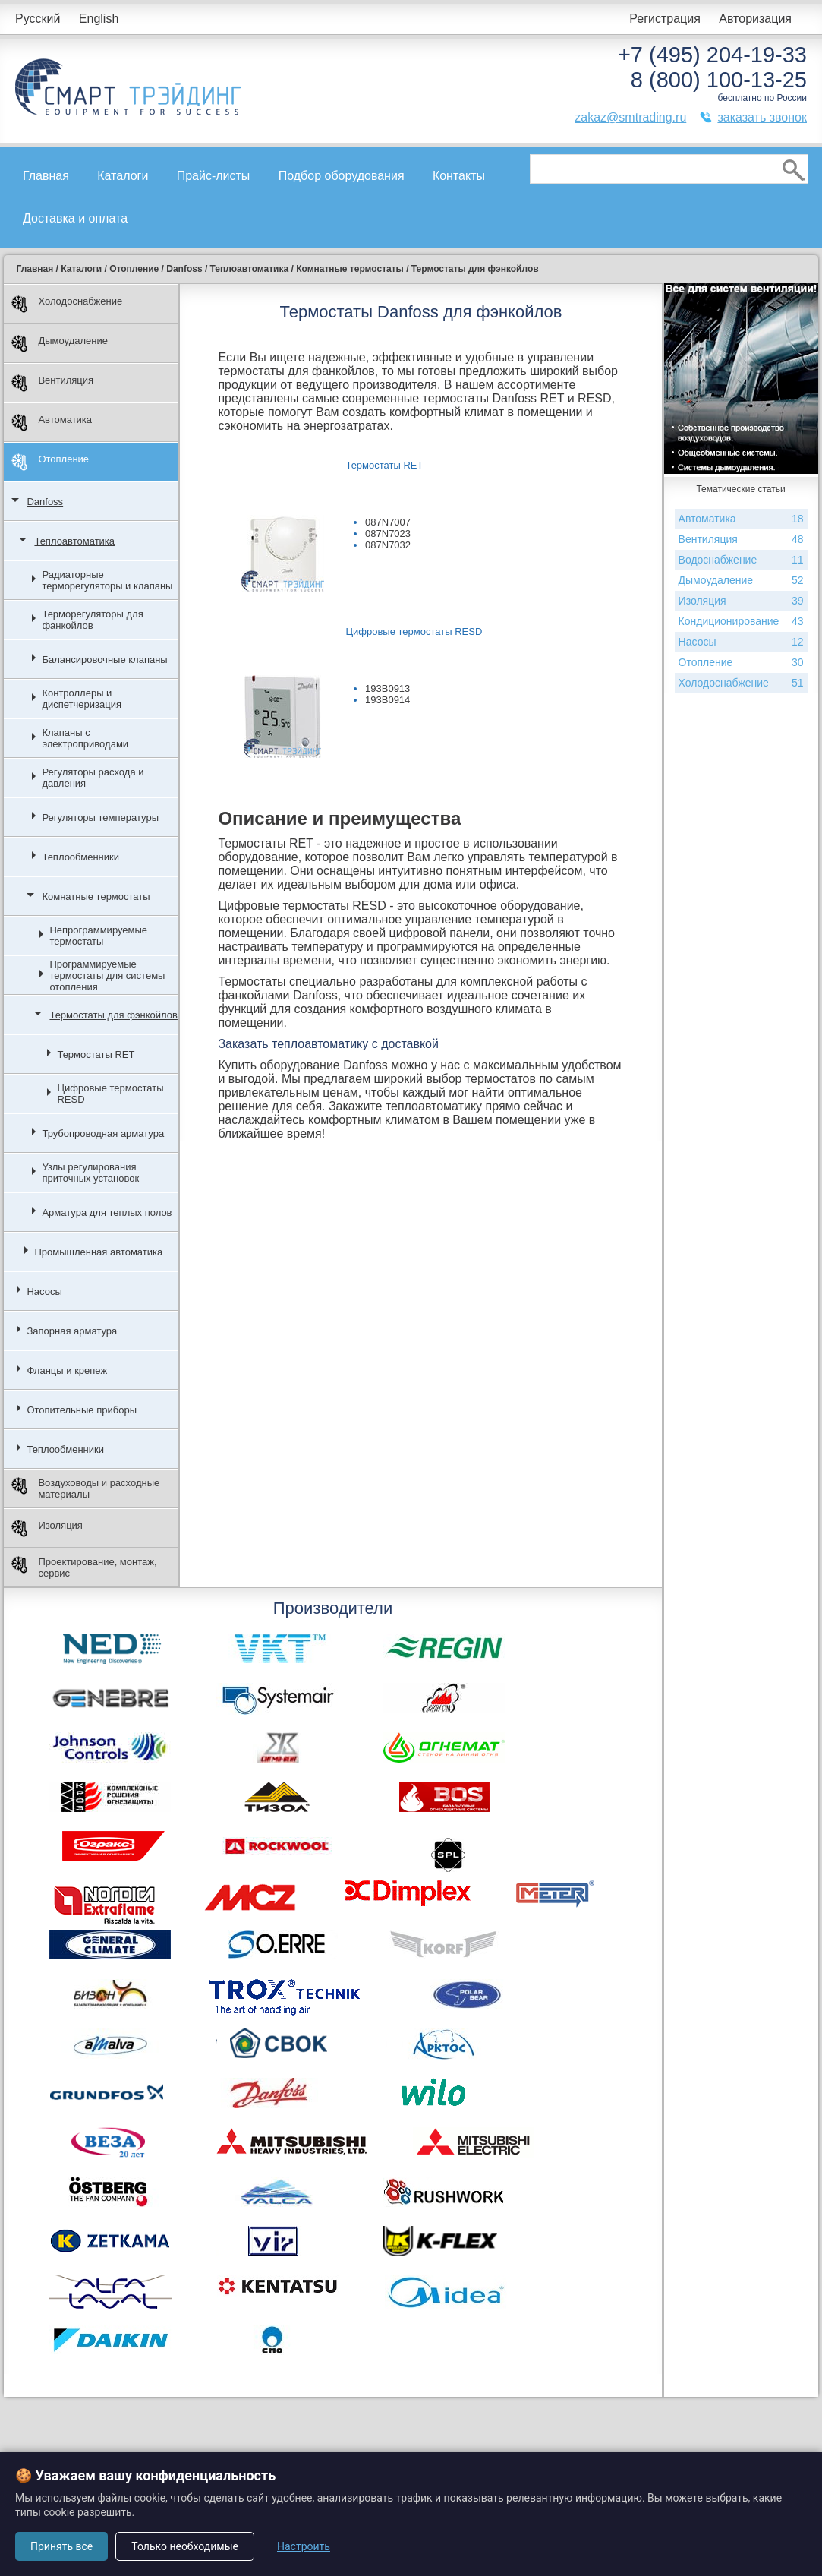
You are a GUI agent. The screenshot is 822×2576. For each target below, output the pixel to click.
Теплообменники (80, 857)
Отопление (50, 462)
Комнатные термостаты (96, 896)
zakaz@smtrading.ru (630, 117)
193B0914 (387, 700)
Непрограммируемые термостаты (98, 935)
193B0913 (387, 688)
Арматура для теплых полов (107, 1212)
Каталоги (122, 175)
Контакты (459, 175)
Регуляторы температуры (100, 817)
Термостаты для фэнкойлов (113, 1015)
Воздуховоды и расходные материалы (85, 1488)
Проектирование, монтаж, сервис (83, 1567)
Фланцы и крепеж (67, 1370)
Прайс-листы (213, 175)
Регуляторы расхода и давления (92, 777)
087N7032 (388, 545)
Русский (37, 18)
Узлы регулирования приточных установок (90, 1172)
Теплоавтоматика (74, 541)
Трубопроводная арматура (103, 1133)
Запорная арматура (72, 1331)
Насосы (44, 1291)
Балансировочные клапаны (104, 659)
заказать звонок (762, 117)
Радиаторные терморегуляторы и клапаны (107, 580)
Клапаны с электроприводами (85, 738)
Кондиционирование (741, 621)
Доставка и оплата (75, 218)
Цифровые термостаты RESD (110, 1093)
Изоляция (46, 1528)
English (98, 18)
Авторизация (755, 18)
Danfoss (45, 501)
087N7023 (388, 533)
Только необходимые (184, 2546)
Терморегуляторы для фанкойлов (92, 619)
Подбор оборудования (342, 175)
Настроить (303, 2546)
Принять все (61, 2546)
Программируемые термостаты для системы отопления (107, 975)
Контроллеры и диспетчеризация (81, 698)
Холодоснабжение (66, 304)
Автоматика (51, 422)
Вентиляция (52, 383)
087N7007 (388, 522)
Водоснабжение (741, 560)
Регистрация (665, 18)
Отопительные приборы (82, 1410)
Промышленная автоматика (98, 1252)
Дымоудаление (59, 343)
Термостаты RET (95, 1054)
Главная (46, 175)
